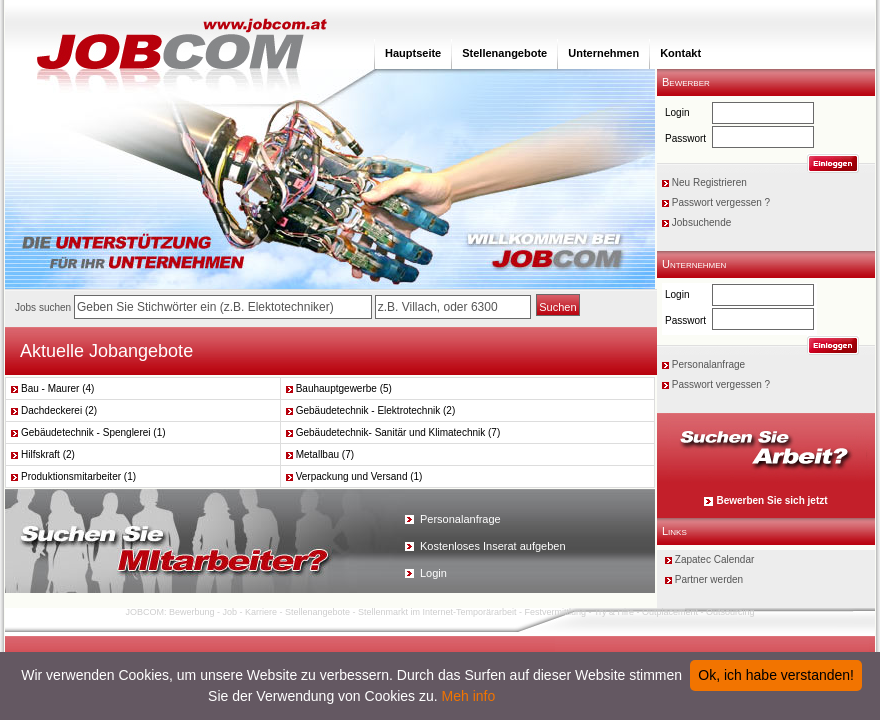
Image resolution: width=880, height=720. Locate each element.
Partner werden (709, 579)
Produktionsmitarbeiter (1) (73, 476)
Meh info (469, 696)
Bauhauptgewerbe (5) (339, 388)
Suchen (557, 307)
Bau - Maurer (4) (52, 388)
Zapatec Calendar (715, 559)
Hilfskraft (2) (43, 454)
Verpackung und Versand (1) (354, 476)
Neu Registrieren (709, 182)
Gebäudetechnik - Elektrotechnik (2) (371, 410)
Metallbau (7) (320, 454)
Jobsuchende (702, 222)
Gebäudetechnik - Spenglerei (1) (88, 432)
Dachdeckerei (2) (54, 410)
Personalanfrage (708, 364)
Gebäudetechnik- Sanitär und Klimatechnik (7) (393, 432)
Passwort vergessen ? (721, 202)
